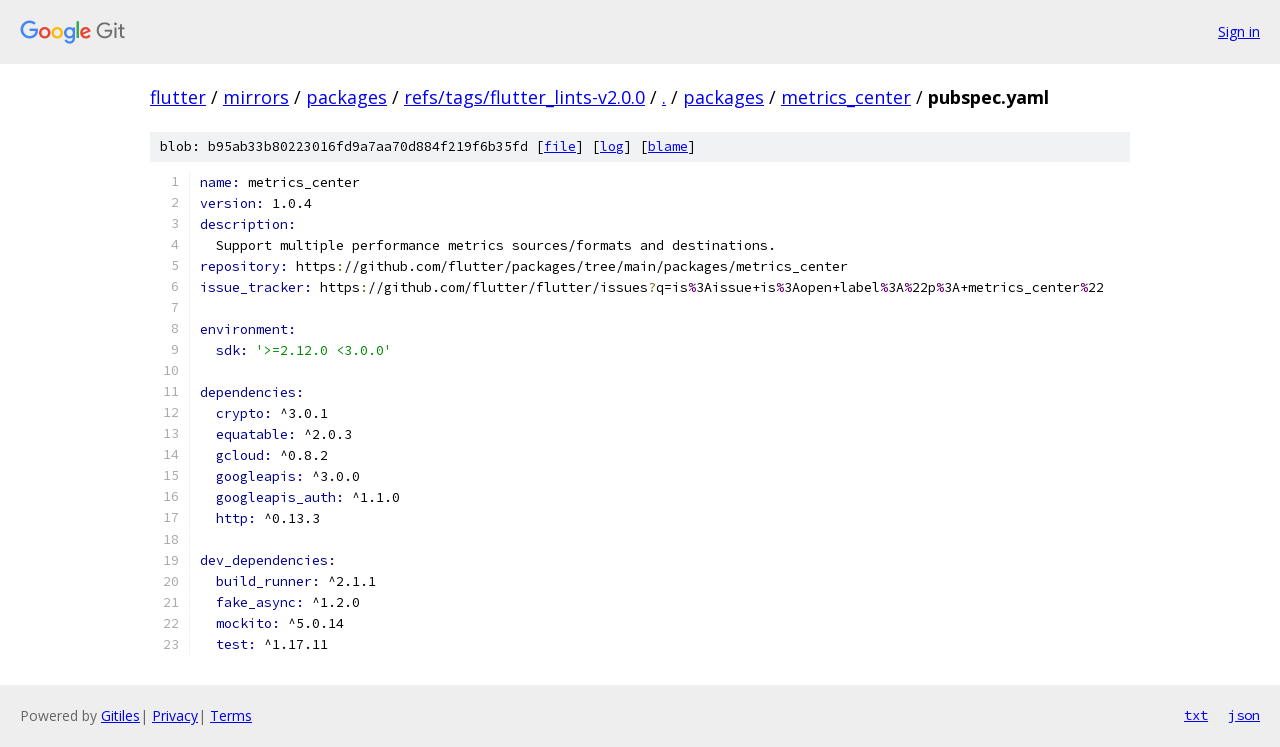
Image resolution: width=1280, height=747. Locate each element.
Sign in (1239, 31)
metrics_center (846, 97)
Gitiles (120, 715)
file (560, 146)
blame (668, 146)
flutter (178, 97)
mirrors (256, 97)
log (612, 146)
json (1244, 715)
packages (346, 97)
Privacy (175, 715)
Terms (231, 715)
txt (1196, 715)
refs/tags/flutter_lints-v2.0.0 (524, 97)
